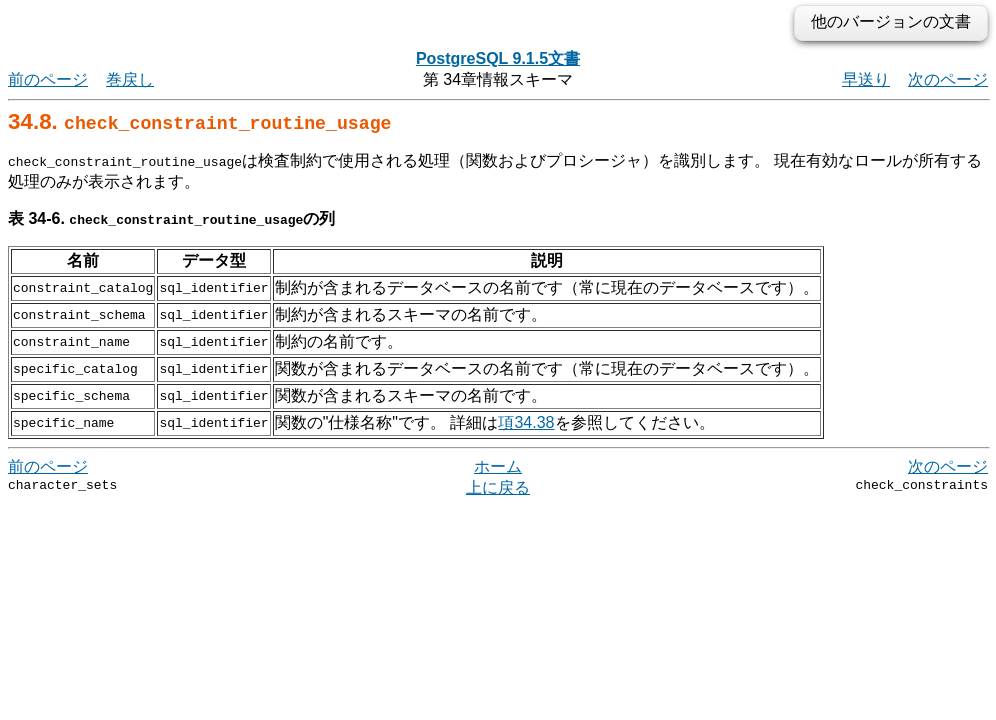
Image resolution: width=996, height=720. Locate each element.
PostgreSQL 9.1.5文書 (498, 58)
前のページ (48, 79)
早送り (866, 79)
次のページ (948, 79)
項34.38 (526, 422)
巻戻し (130, 79)
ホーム (498, 466)
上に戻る (498, 487)
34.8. (199, 121)
